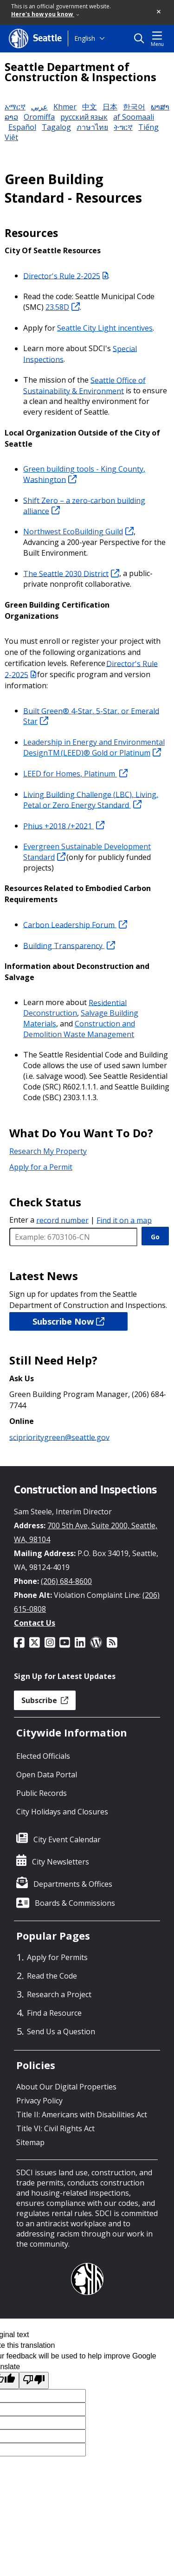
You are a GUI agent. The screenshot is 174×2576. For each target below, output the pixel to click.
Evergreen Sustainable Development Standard (87, 851)
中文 (89, 107)
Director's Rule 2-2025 (65, 275)
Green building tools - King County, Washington (84, 474)
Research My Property (48, 1151)
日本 (110, 107)
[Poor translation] (34, 2380)
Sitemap (30, 2142)
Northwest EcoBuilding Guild (78, 531)
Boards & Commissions (75, 1903)
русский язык (84, 117)
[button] (159, 12)
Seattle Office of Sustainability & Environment (84, 385)
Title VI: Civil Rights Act (55, 2128)
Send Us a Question (61, 2031)
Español (22, 127)
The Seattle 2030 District (71, 573)
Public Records (41, 1793)
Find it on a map (124, 1220)
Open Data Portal (46, 1774)
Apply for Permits (57, 1957)
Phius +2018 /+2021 (63, 825)
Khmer (65, 107)
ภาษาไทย (92, 127)
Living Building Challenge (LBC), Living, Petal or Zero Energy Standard (90, 799)
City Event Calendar (67, 1839)
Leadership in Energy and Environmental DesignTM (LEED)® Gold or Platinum (94, 747)
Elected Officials (43, 1756)
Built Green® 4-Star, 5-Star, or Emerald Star (91, 715)
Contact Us (34, 1623)
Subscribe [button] (44, 1700)
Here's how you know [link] (45, 14)
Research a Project (59, 1994)
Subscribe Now (68, 1321)
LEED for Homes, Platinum (75, 774)
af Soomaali (133, 117)
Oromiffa (39, 117)
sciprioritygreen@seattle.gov (59, 1437)
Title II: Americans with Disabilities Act (81, 2114)
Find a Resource (54, 2013)
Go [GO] (155, 1236)
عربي (39, 107)
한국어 (134, 107)
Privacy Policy (39, 2100)
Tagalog (56, 127)
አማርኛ (15, 107)
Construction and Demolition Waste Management (79, 1029)
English (84, 38)
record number (62, 1220)
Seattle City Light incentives (105, 328)
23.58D (62, 307)
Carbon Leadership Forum (75, 924)
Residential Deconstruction (75, 1007)
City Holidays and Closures (62, 1812)
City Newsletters (60, 1862)
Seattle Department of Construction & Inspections (80, 72)
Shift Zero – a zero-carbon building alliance (84, 505)
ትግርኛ (123, 127)
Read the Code (52, 1976)
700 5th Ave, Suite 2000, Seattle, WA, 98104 (85, 1532)
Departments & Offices (72, 1884)
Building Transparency (69, 945)
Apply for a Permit (40, 1167)
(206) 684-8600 (66, 1581)
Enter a (49, 1220)
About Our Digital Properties (66, 2087)
